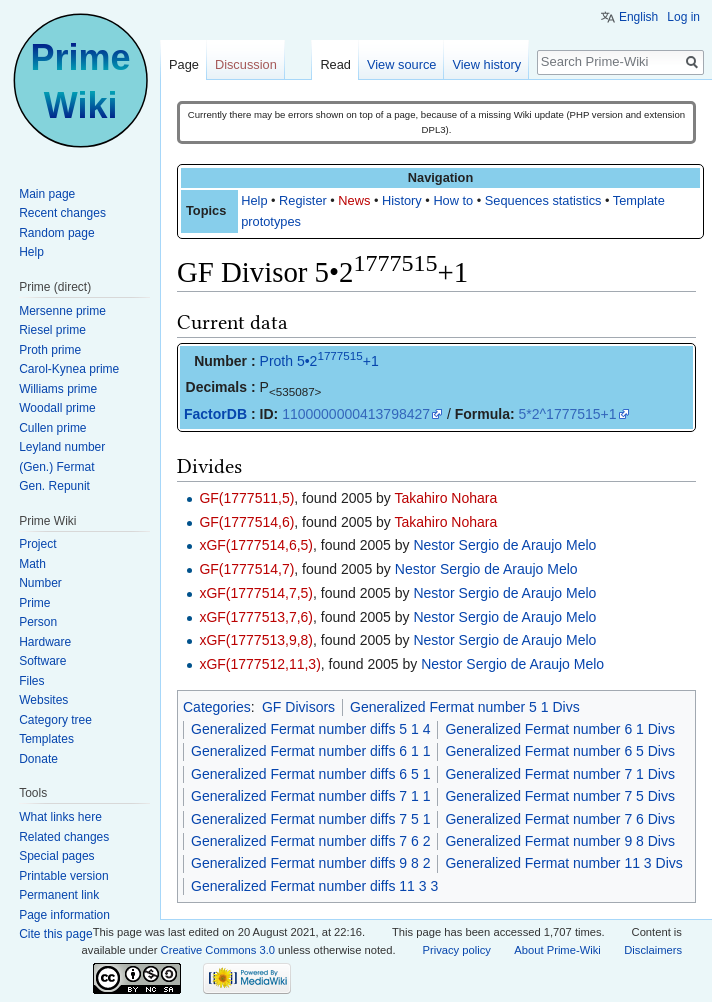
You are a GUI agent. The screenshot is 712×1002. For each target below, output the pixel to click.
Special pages (56, 856)
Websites (43, 700)
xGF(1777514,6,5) (256, 545)
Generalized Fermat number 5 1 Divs (465, 707)
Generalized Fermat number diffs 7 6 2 (310, 841)
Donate (38, 759)
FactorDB (215, 414)
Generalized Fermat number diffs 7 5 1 (310, 819)
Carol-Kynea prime (69, 369)
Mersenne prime (62, 311)
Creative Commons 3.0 (218, 950)
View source (401, 64)
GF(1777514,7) (246, 569)
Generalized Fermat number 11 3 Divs (563, 863)
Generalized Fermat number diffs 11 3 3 (314, 886)
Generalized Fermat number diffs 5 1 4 (310, 729)
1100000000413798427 (356, 414)
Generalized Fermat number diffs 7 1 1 (310, 796)
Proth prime (50, 350)
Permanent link (59, 895)
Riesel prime (52, 330)
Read (335, 64)
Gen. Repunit (54, 486)
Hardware (45, 642)
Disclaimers (653, 950)
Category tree (55, 720)
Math (32, 564)
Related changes (64, 837)
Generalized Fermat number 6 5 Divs (560, 751)
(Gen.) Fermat (56, 467)
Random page (56, 233)
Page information (64, 915)
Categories (217, 707)
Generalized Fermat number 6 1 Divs (560, 729)
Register (303, 200)
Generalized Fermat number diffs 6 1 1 (310, 751)
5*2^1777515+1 (568, 414)
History (402, 200)
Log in (683, 17)
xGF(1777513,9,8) (256, 640)
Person (38, 622)
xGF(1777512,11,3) (259, 664)
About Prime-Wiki (557, 950)
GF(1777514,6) (246, 522)
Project (37, 544)
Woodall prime (57, 408)
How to (453, 200)
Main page (47, 194)
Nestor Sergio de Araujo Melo (504, 545)
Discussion (246, 64)
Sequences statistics (543, 200)
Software (42, 661)
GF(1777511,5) (246, 498)
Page (184, 64)
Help (254, 200)
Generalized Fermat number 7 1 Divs (560, 774)
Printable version (63, 876)
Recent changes (62, 213)
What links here (60, 817)
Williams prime (58, 389)
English (638, 17)
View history (486, 64)
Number (40, 583)
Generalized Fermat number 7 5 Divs (560, 796)
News (354, 200)
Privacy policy (456, 950)
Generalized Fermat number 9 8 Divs (560, 841)
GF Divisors (298, 707)
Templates (46, 739)
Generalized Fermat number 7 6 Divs (560, 819)
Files (31, 681)
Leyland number (62, 447)
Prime (34, 603)
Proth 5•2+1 (319, 361)
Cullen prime (52, 428)
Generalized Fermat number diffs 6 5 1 (310, 774)
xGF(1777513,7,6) (256, 617)
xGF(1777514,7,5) (256, 593)
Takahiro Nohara (446, 498)
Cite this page (55, 934)
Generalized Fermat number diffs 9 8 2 (310, 863)
